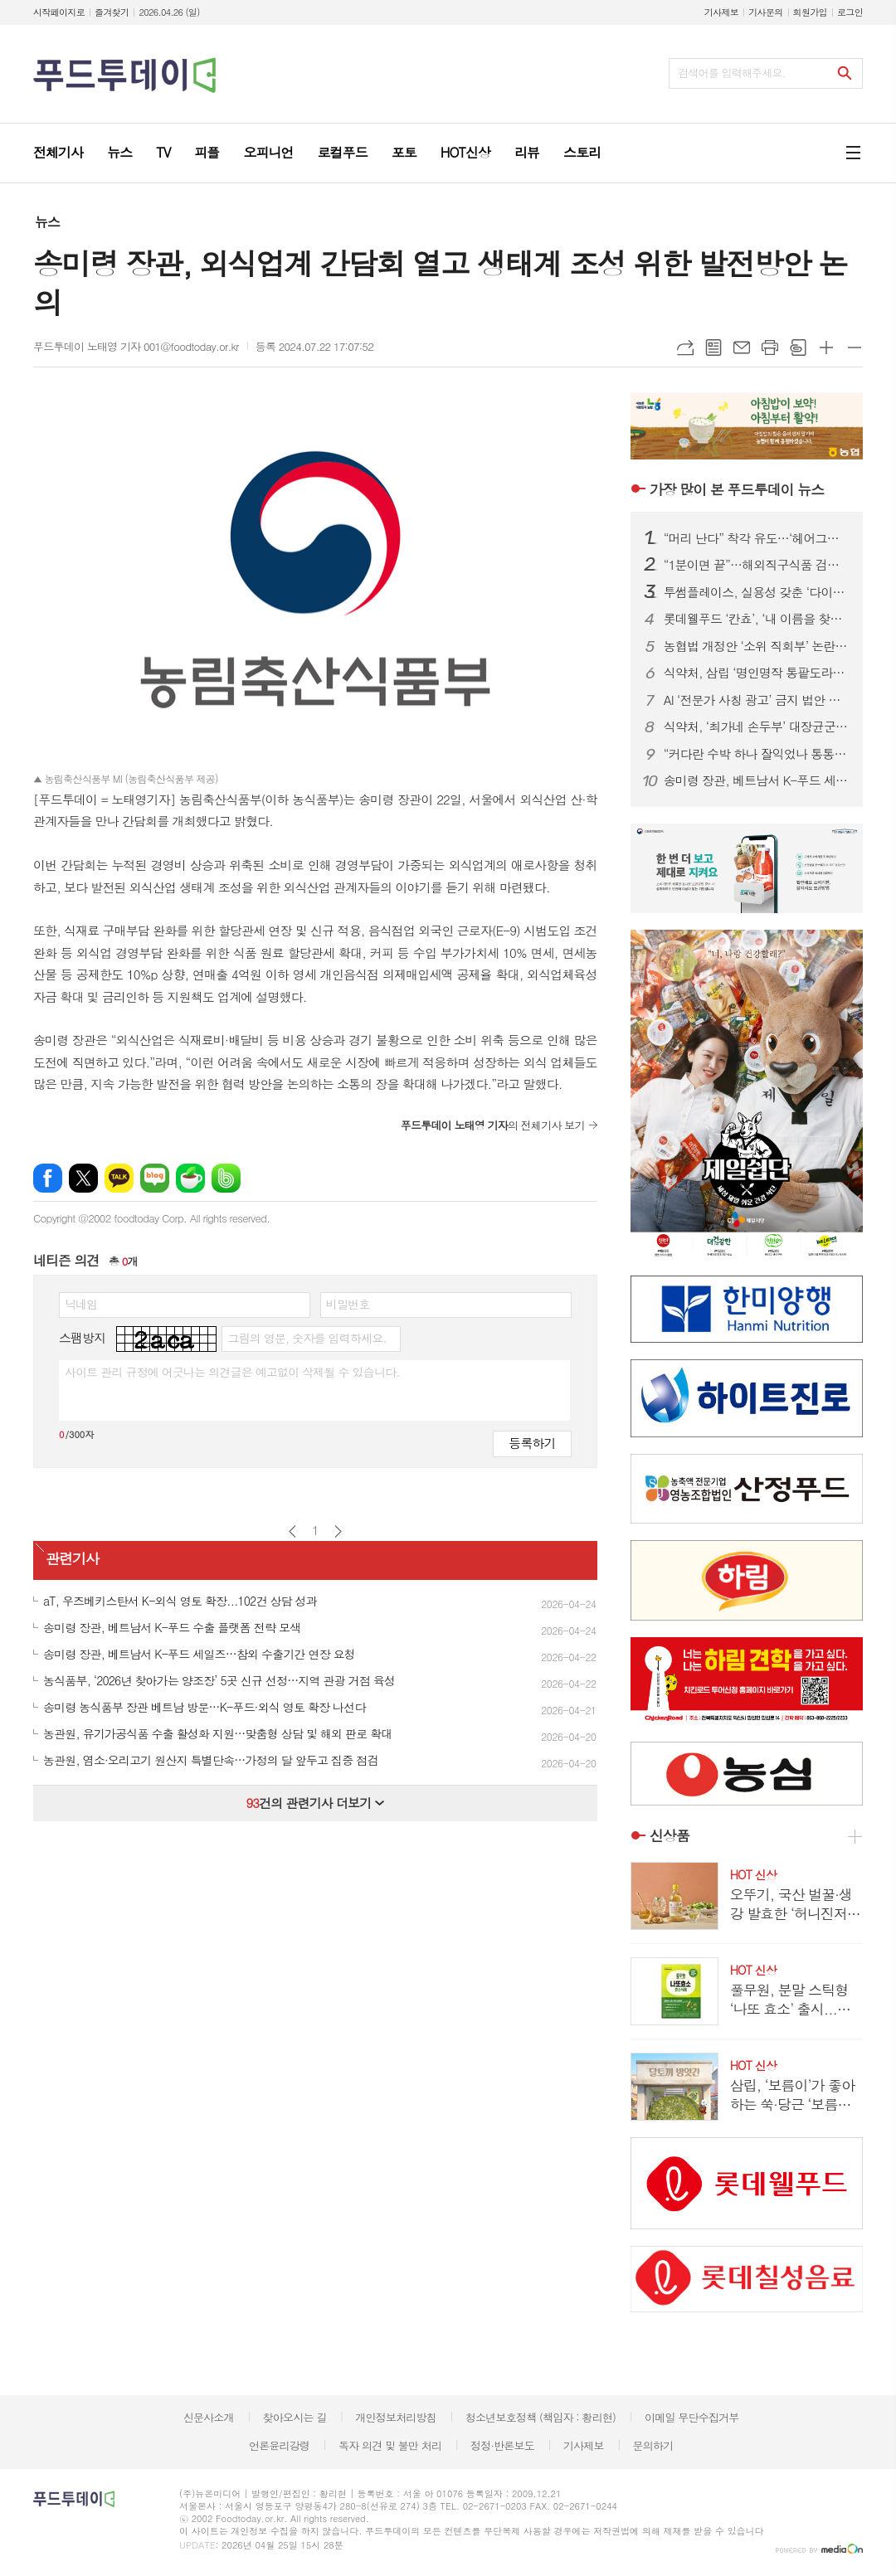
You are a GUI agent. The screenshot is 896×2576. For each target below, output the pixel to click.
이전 (292, 1531)
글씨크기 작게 (854, 347)
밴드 (226, 1178)
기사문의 (765, 12)
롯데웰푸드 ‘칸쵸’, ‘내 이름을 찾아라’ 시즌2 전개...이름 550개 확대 (757, 618)
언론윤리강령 (279, 2445)
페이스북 (47, 1178)
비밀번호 (348, 1304)
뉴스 (47, 221)
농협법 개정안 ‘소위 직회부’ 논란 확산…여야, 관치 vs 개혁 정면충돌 (757, 646)
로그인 (850, 12)
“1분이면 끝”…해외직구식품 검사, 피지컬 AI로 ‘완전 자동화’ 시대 (757, 565)
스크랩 (798, 347)
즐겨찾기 (112, 12)
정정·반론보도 (502, 2445)
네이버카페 (190, 1178)
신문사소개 (208, 2417)
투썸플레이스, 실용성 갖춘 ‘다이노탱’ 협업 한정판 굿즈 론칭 (757, 592)
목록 (713, 347)
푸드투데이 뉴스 (737, 489)
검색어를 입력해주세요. (732, 72)
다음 (338, 1531)
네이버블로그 (154, 1178)
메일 (741, 347)
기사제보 (721, 12)
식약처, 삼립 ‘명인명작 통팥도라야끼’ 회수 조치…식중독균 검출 (757, 672)
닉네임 (81, 1304)
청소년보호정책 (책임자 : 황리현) (540, 2417)
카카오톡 (119, 1178)
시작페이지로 (59, 12)
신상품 (669, 1836)
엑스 (83, 1178)
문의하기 (652, 2445)
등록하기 (532, 1442)
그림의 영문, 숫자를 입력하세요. (306, 1338)
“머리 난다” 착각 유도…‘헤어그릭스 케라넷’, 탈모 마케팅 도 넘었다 (757, 538)
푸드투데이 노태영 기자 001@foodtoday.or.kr (136, 346)
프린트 (770, 347)
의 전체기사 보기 (493, 1125)
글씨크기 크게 (826, 347)
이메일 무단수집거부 (692, 2417)
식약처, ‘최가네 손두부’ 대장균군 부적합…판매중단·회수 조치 (757, 726)
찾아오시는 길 (295, 2417)
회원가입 (810, 12)
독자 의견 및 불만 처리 (389, 2445)
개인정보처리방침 (395, 2417)
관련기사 (72, 1559)
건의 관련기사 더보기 (315, 1802)
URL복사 (685, 347)
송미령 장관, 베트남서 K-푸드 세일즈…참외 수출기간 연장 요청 (757, 780)
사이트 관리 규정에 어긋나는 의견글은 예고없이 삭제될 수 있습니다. (232, 1372)
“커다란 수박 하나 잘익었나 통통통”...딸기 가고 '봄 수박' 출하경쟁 (757, 754)
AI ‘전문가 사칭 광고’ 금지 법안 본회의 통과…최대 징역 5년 (757, 700)
